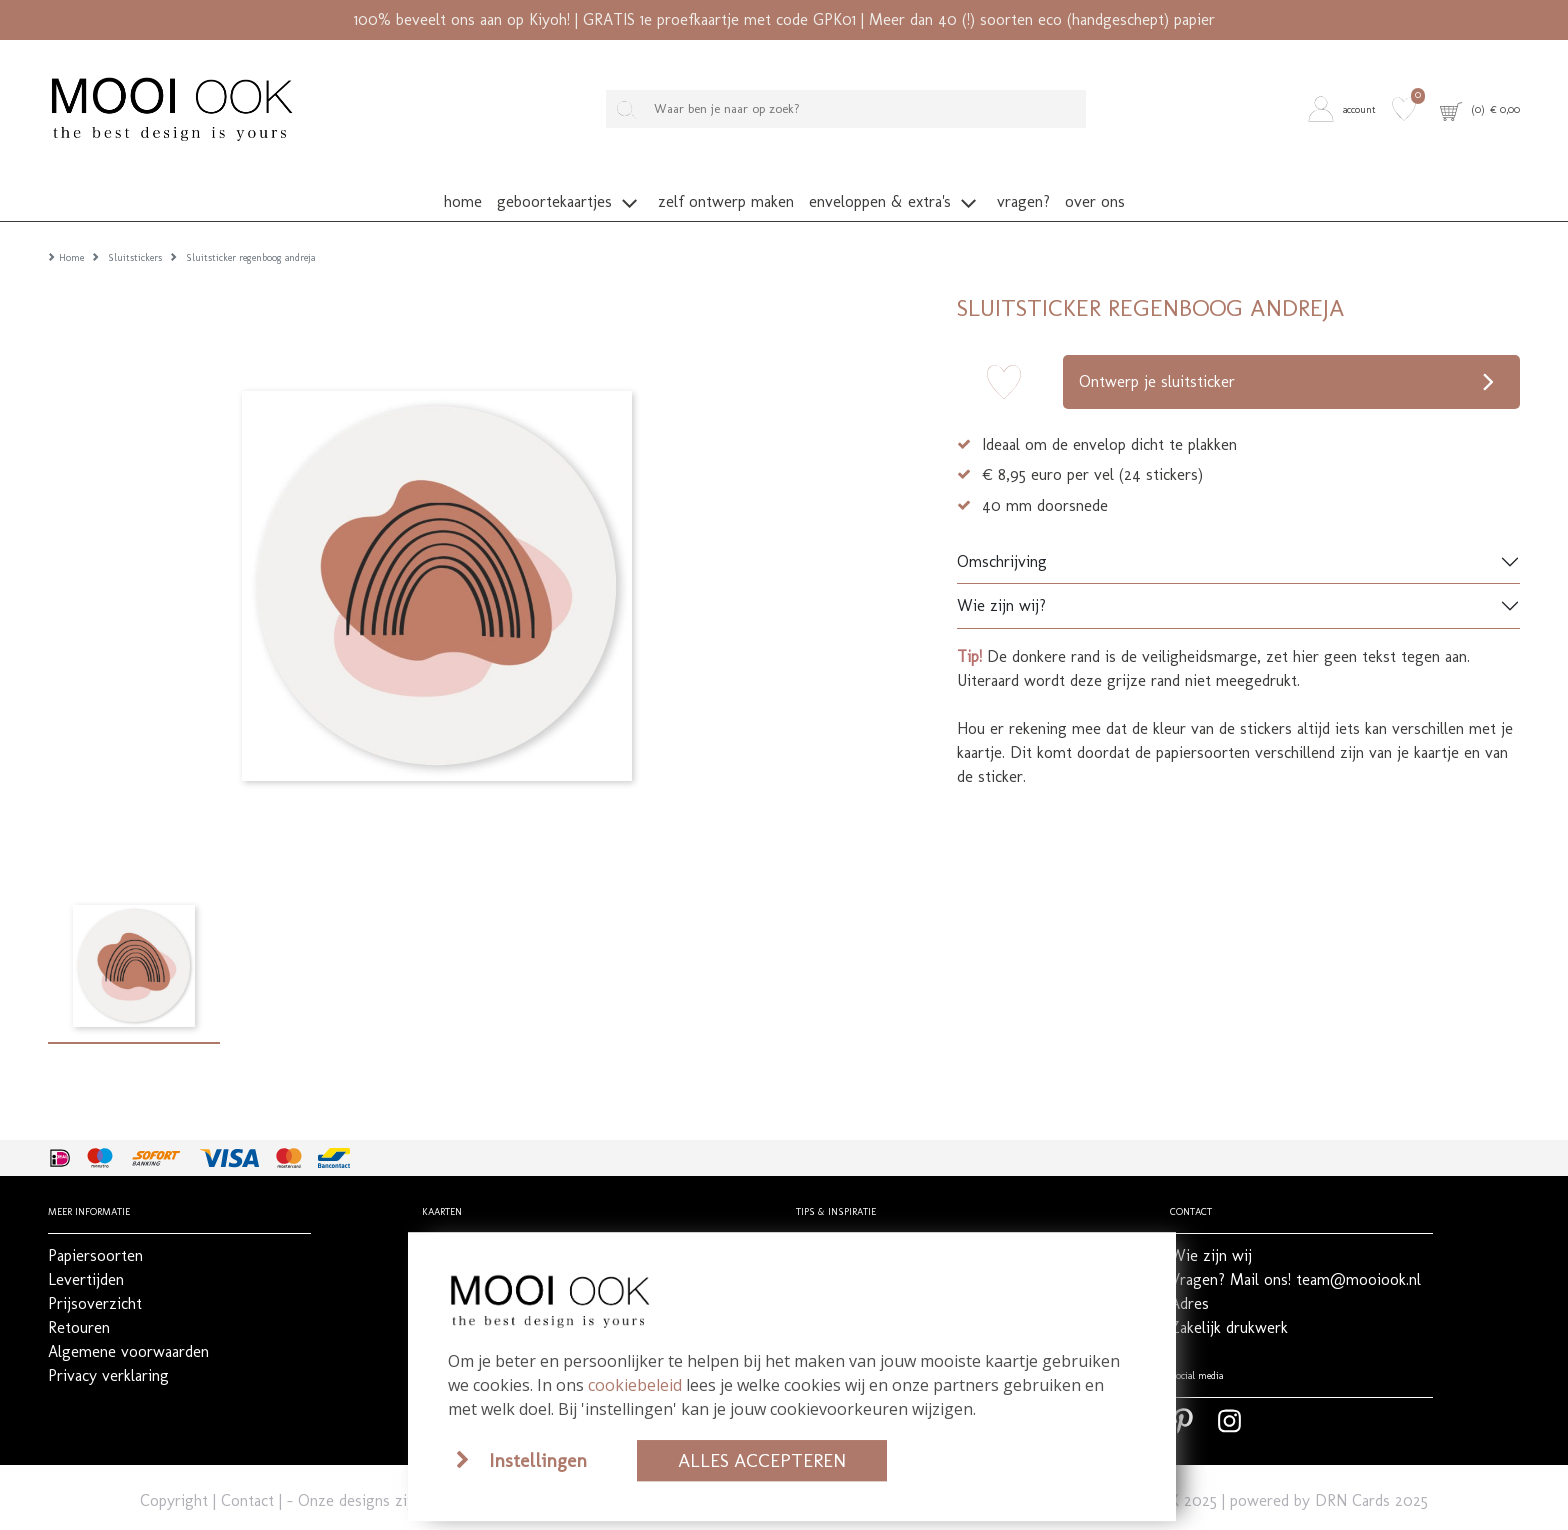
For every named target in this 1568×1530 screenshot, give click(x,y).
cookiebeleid (635, 1385)
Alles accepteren (762, 1460)
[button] (1346, 109)
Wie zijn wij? (1001, 574)
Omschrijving (1002, 530)
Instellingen (538, 1460)
